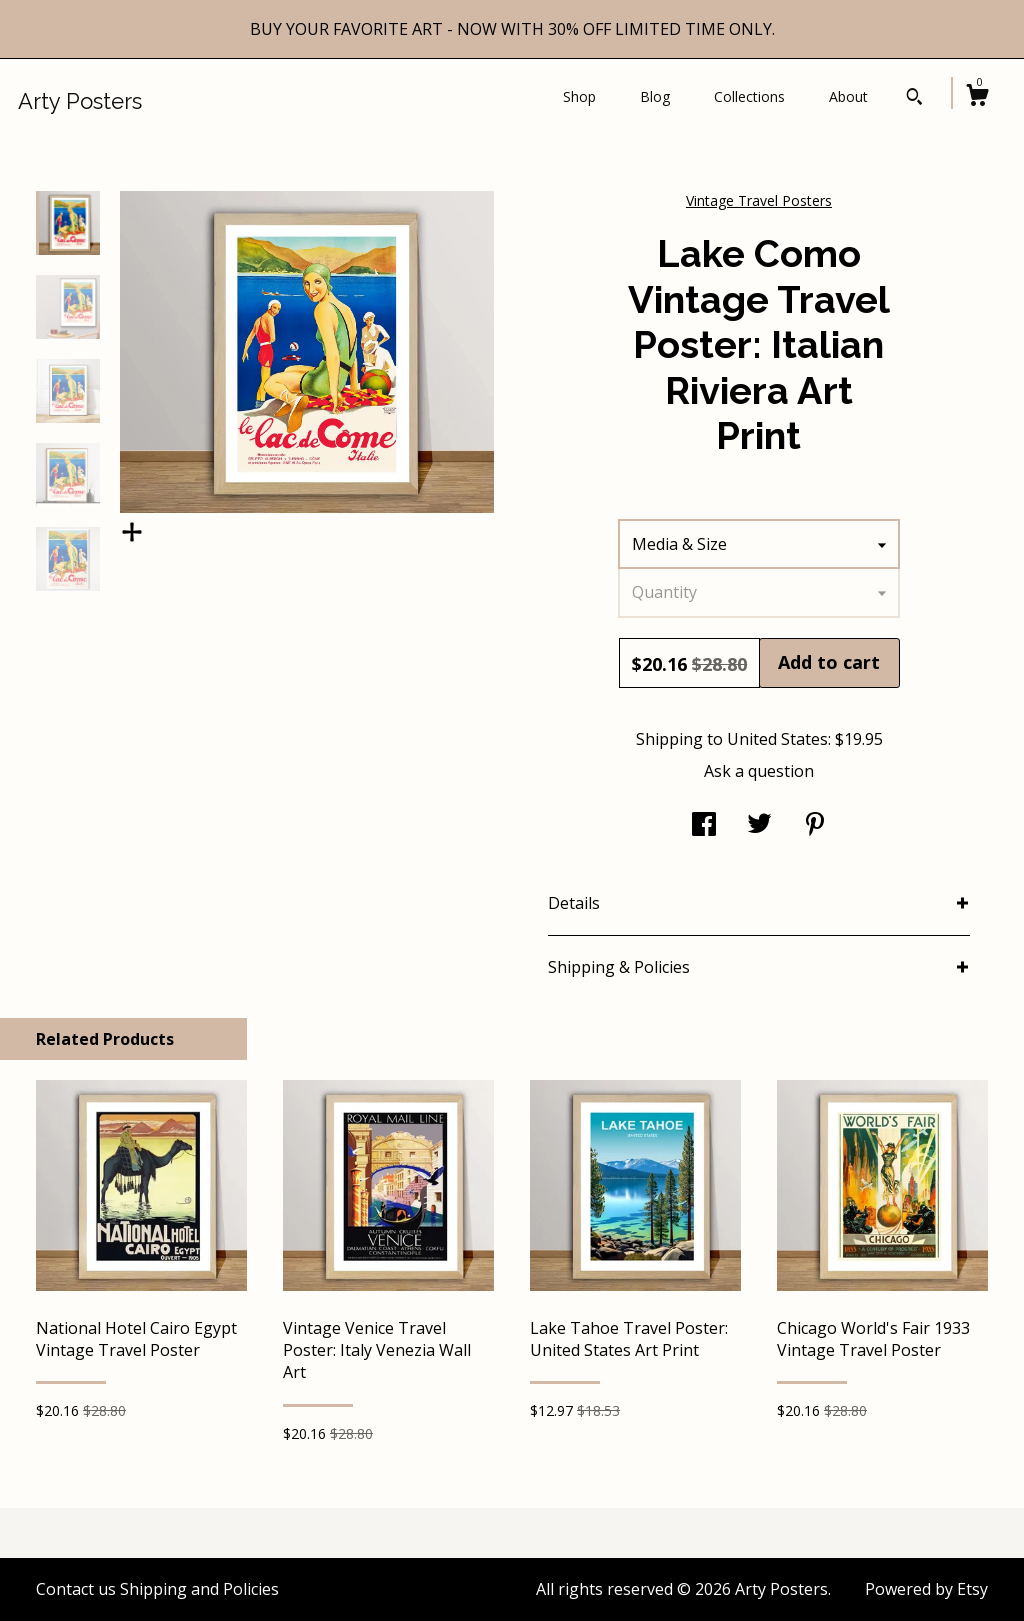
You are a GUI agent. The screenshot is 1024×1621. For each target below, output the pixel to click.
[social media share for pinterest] (815, 826)
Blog (655, 96)
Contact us (76, 1589)
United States (777, 739)
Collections (749, 96)
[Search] (914, 99)
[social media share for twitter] (759, 826)
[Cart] (977, 97)
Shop (579, 96)
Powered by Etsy (926, 1589)
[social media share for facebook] (704, 826)
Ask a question (759, 771)
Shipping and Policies (199, 1589)
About (848, 96)
